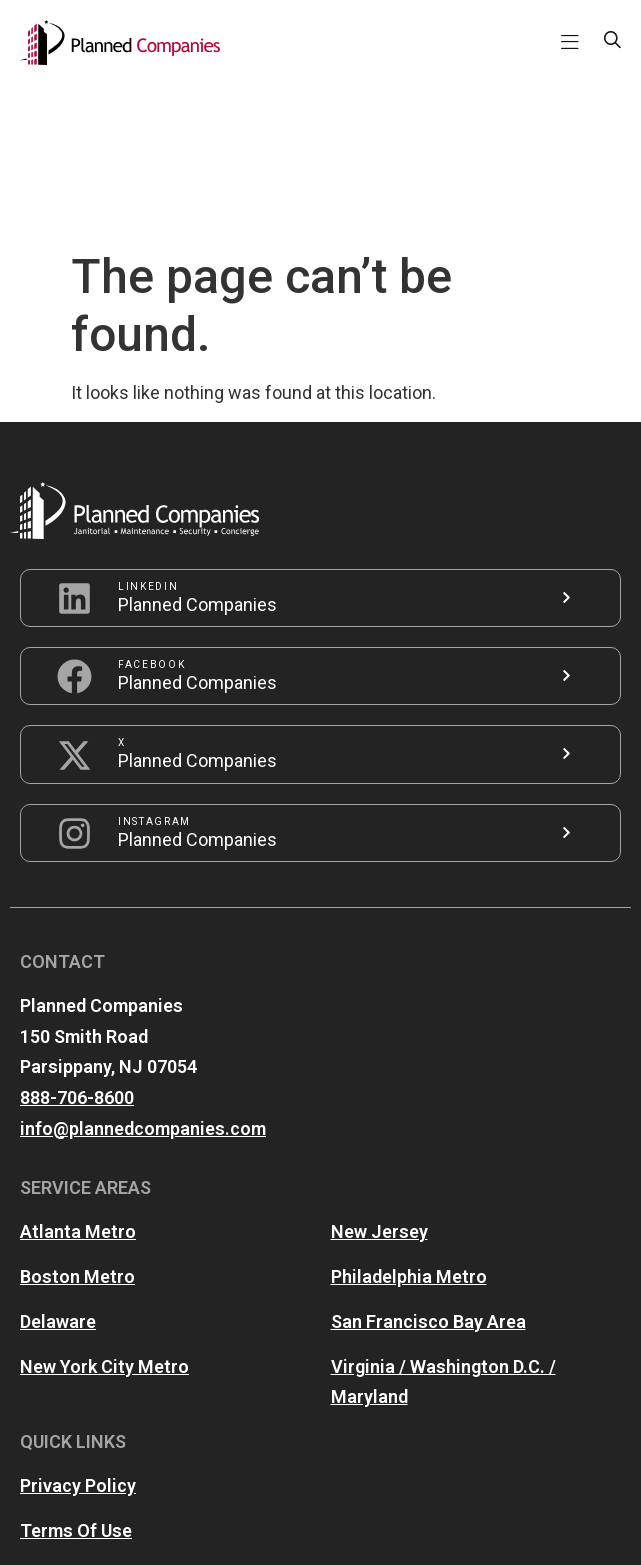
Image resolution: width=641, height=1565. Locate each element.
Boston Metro (77, 1121)
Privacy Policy (78, 1330)
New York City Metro (104, 1211)
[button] (570, 43)
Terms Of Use (76, 1375)
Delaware (58, 1166)
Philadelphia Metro (409, 1121)
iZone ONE (469, 1530)
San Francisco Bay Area (428, 1166)
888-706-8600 (77, 942)
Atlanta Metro (78, 1076)
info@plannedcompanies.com (143, 973)
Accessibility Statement (119, 1420)
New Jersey (379, 1076)
